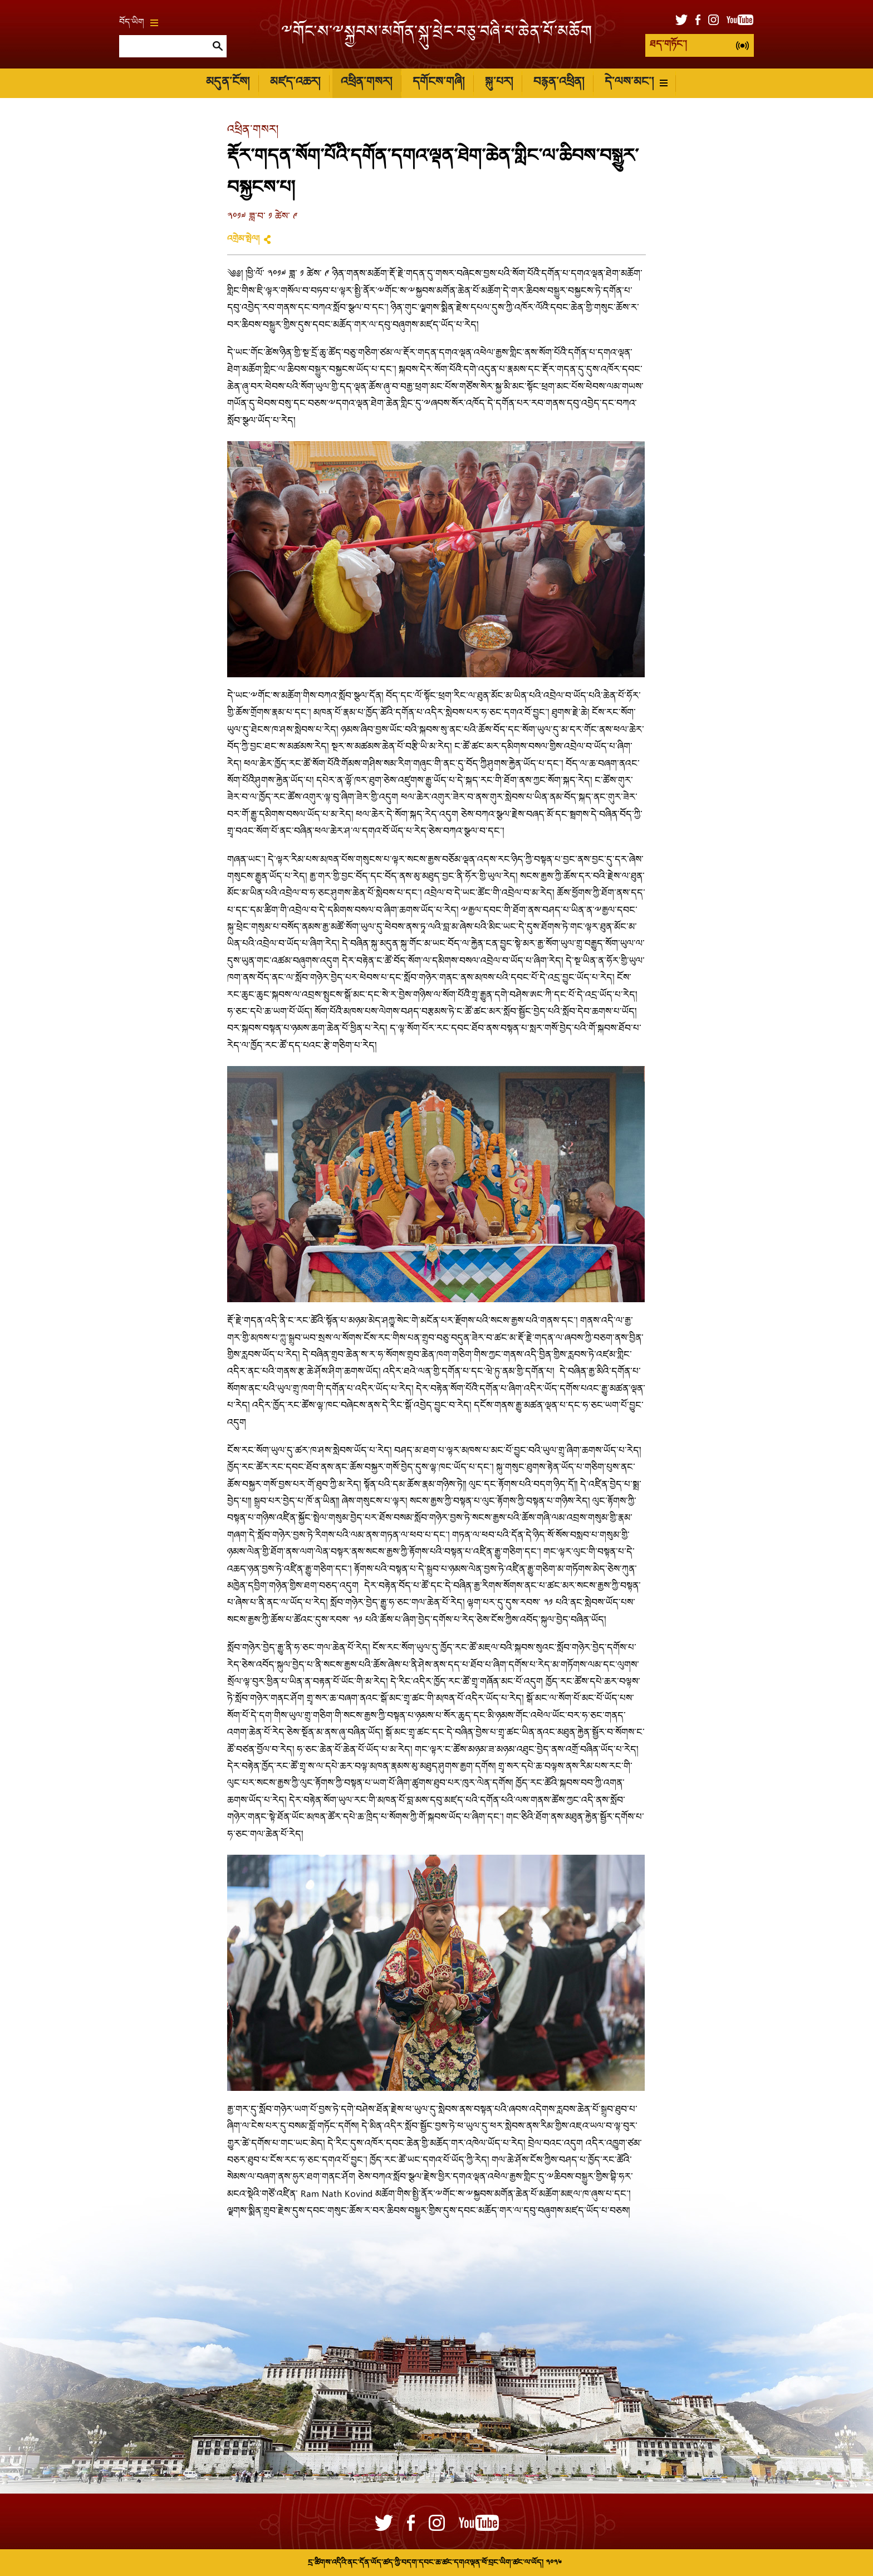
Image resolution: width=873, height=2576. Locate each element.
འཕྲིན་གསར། (366, 82)
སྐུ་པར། (499, 82)
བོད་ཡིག (138, 23)
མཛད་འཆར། (295, 82)
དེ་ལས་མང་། (636, 82)
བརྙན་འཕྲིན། (558, 82)
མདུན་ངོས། (227, 82)
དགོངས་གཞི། (438, 82)
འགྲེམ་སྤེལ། (243, 239)
